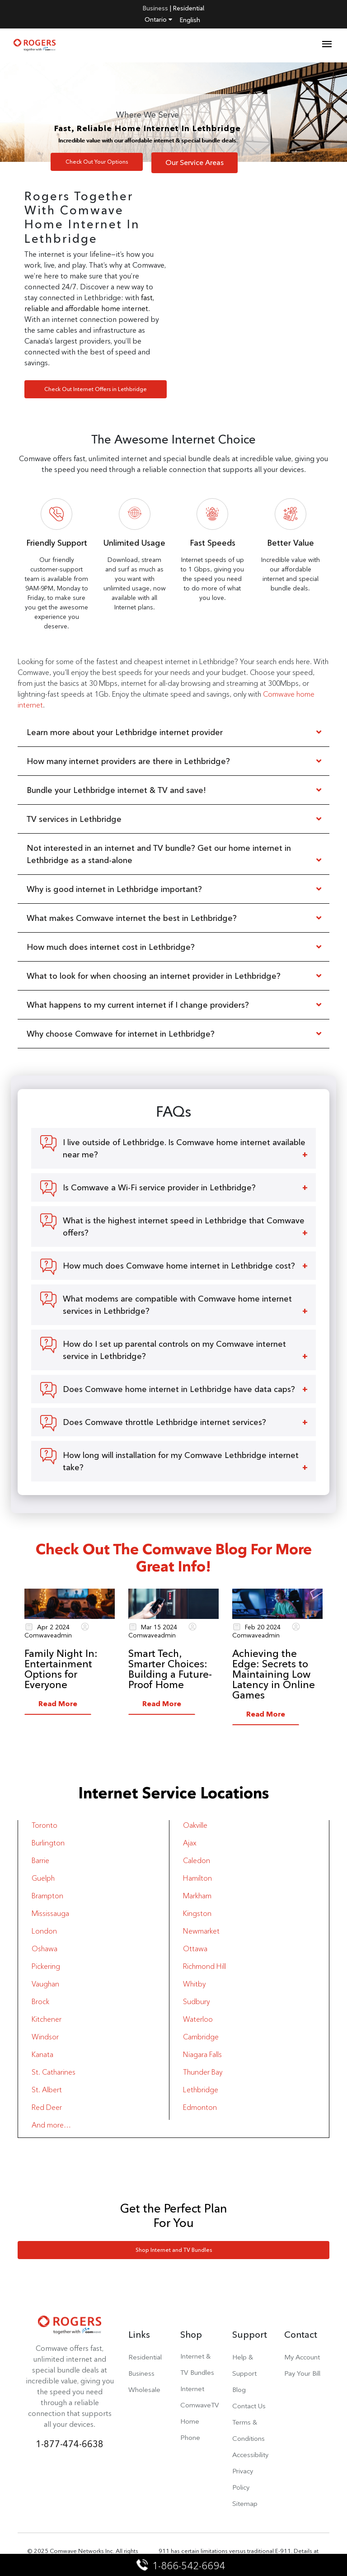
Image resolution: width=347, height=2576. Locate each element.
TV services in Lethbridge (74, 819)
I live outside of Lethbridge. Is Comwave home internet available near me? (184, 1148)
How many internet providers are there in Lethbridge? (128, 761)
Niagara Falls (202, 2054)
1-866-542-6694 (181, 2566)
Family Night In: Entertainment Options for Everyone (61, 1669)
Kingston (197, 1913)
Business (155, 8)
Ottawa (195, 1948)
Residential (188, 8)
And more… (51, 2125)
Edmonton (200, 2107)
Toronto (44, 1825)
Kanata (42, 2054)
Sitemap (245, 2503)
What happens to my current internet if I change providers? (139, 1005)
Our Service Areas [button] (194, 162)
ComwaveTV (199, 2405)
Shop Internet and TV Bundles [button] (174, 2249)
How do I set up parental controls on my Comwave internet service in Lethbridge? (174, 1350)
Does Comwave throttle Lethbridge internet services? (164, 1422)
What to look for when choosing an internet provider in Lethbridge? (154, 976)
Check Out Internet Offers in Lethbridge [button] (95, 389)
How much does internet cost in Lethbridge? (111, 947)
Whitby (194, 1984)
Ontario (158, 19)
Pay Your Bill (302, 2373)
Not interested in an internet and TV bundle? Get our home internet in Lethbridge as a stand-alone (159, 854)
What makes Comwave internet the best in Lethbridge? (132, 918)
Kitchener (46, 2019)
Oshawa (44, 1948)
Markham (197, 1896)
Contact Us (249, 2405)
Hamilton (197, 1878)
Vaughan (45, 1984)
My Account (302, 2357)
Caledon (196, 1860)
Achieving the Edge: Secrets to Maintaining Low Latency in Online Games (273, 1674)
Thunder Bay (202, 2072)
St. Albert (47, 2090)
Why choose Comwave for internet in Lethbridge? (121, 1034)
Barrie (40, 1860)
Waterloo (198, 2019)
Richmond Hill (204, 1966)
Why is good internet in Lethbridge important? (114, 889)
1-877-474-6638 (69, 2443)
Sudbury (196, 2001)
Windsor (45, 2037)
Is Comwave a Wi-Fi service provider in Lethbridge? (159, 1187)
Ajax (190, 1843)
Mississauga (50, 1913)
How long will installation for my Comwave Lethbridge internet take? (181, 1461)
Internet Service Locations (174, 1792)
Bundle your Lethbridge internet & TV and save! (116, 790)
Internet (192, 2388)
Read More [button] (57, 1703)
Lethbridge (200, 2090)
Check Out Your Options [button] (97, 161)
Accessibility (250, 2454)
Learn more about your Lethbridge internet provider (126, 732)
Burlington (48, 1843)
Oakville (195, 1825)
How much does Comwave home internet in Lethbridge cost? (179, 1265)
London (44, 1931)
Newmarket (201, 1931)
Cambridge (201, 2037)
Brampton (47, 1896)
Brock (40, 2001)
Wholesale (144, 2389)
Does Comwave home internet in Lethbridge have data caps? (179, 1389)
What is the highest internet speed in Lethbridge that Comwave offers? (184, 1226)
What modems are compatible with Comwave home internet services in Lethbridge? (177, 1304)
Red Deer (47, 2107)
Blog (239, 2389)
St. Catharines (53, 2072)
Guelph (43, 1878)
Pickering (46, 1966)
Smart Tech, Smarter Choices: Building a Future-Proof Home (170, 1669)
